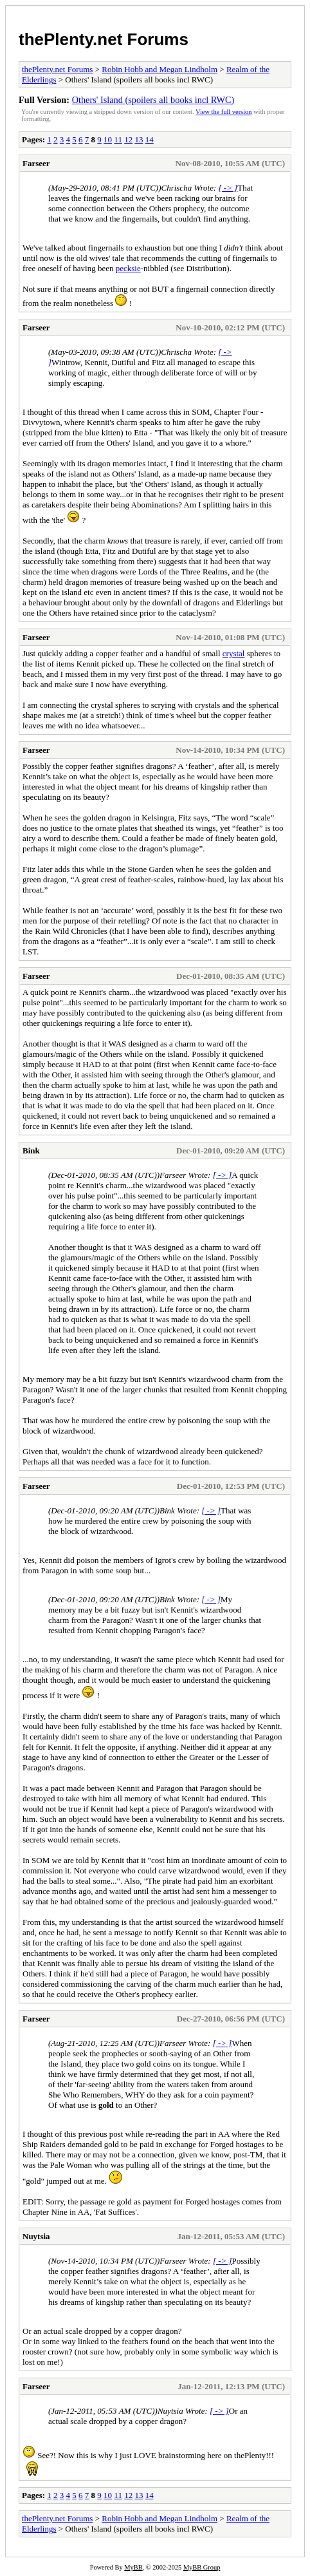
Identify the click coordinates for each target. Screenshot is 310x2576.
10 (108, 139)
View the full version (223, 111)
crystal (234, 653)
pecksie (128, 268)
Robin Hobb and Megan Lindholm (159, 69)
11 (118, 139)
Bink (31, 1150)
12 (128, 139)
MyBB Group (201, 2567)
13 (138, 139)
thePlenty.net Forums (103, 39)
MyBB (133, 2567)
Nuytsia (36, 2236)
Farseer (36, 163)
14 (149, 139)
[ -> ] (228, 188)
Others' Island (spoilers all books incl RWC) (153, 100)
